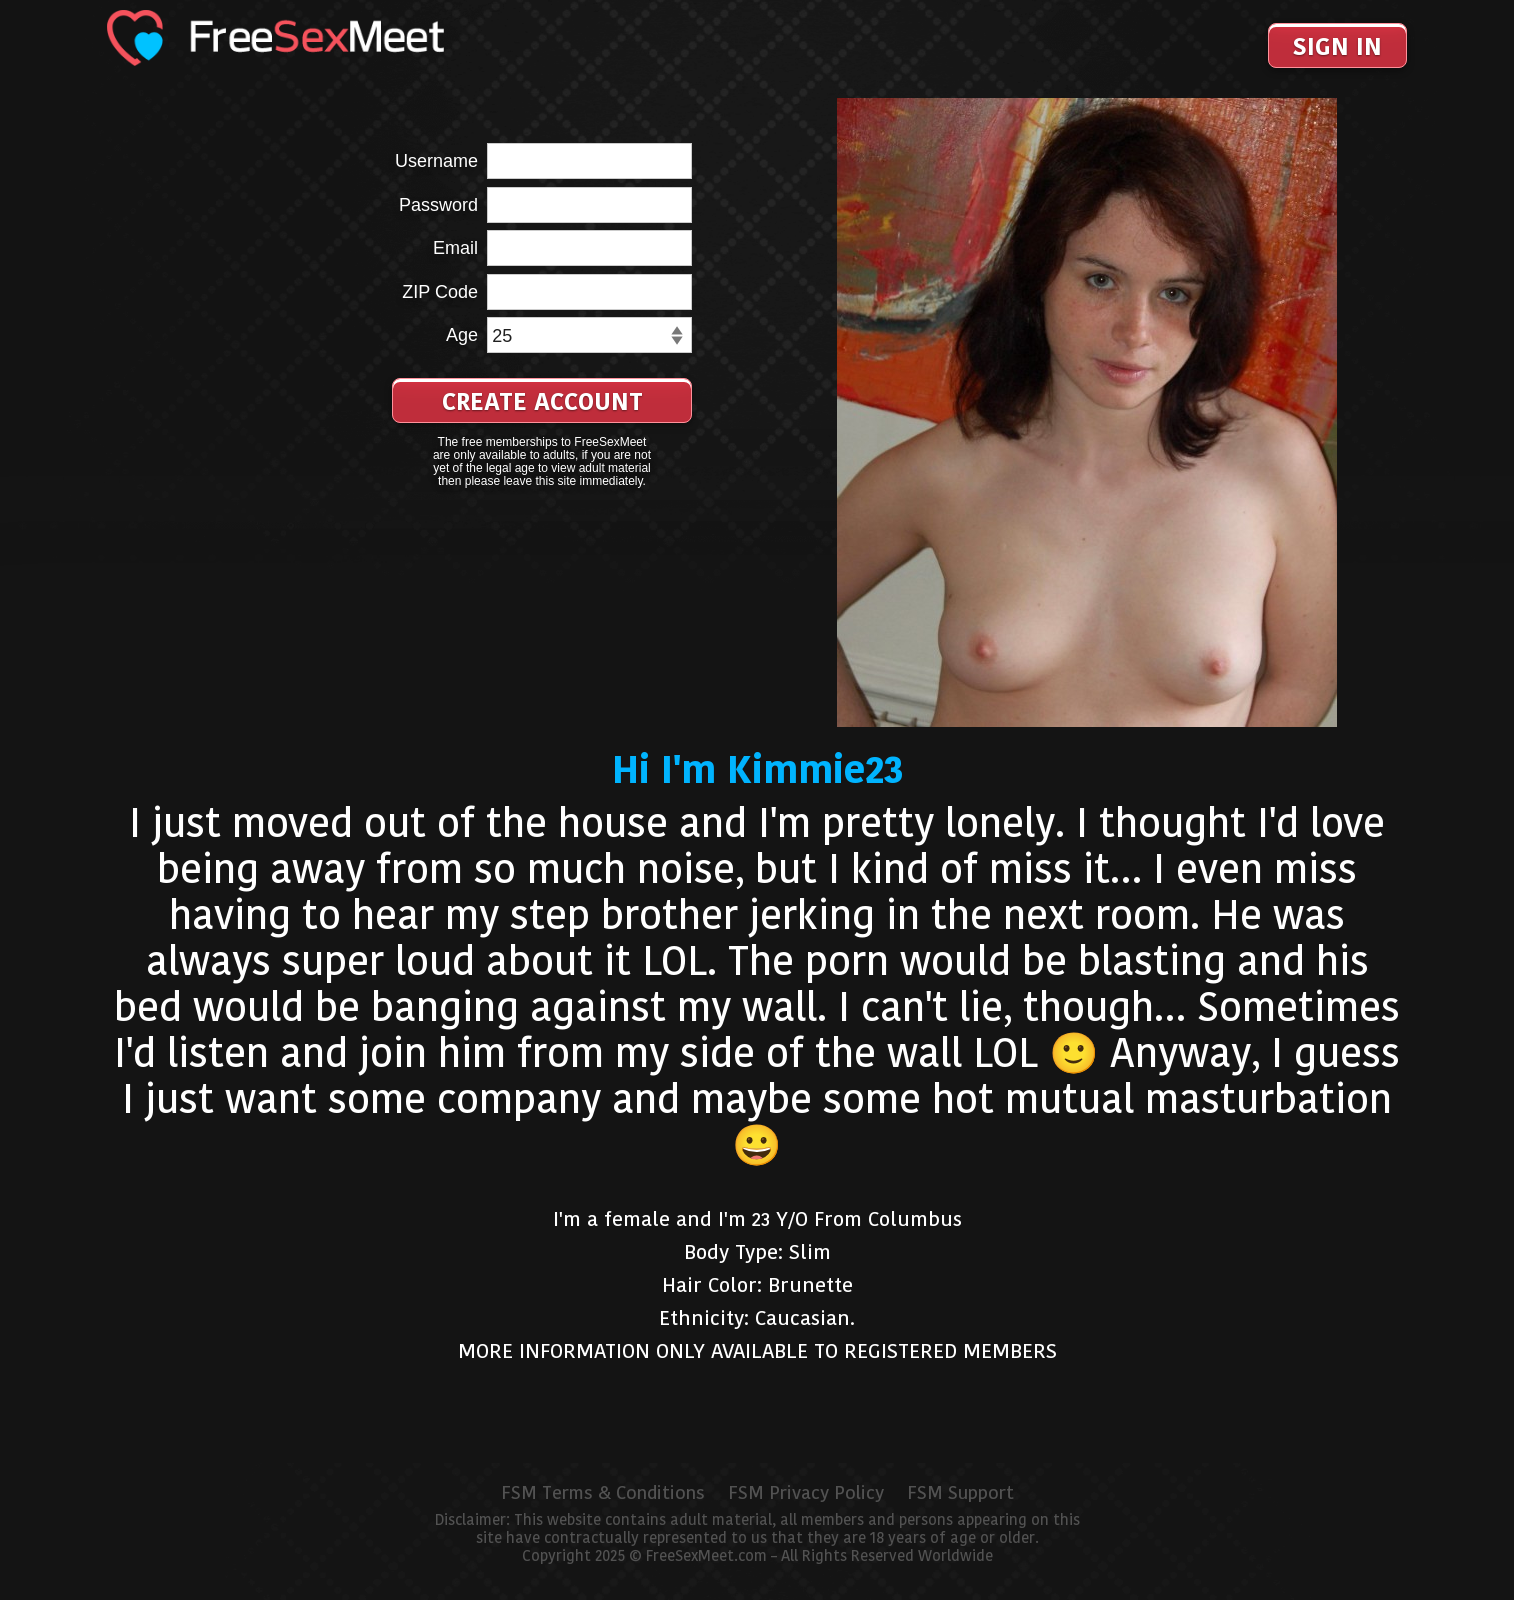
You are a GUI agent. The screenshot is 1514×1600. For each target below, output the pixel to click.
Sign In (1337, 46)
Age (462, 335)
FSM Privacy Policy (806, 1493)
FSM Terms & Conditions (603, 1493)
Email (455, 248)
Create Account (542, 401)
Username (436, 161)
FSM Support (960, 1493)
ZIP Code (440, 292)
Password (438, 205)
